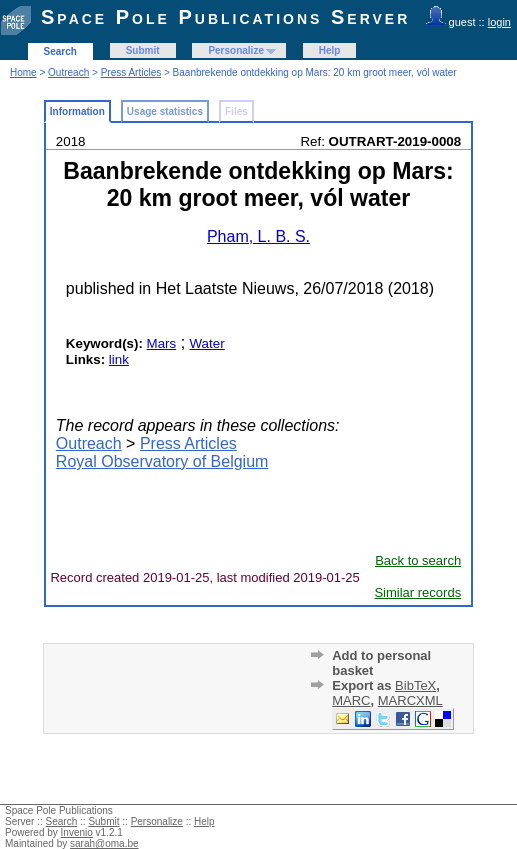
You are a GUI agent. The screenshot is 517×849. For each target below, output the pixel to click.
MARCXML (410, 700)
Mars (162, 343)
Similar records (417, 592)
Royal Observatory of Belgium (162, 461)
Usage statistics (165, 111)
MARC (351, 700)
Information (77, 111)
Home (23, 72)
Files (236, 111)
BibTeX (415, 685)
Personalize (236, 50)
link (119, 359)
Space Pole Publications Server (225, 17)
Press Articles (131, 72)
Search (60, 51)
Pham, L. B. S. (258, 236)
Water (207, 343)
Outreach (68, 72)
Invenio (77, 832)
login (499, 22)
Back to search (418, 560)
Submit (143, 50)
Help (330, 50)
